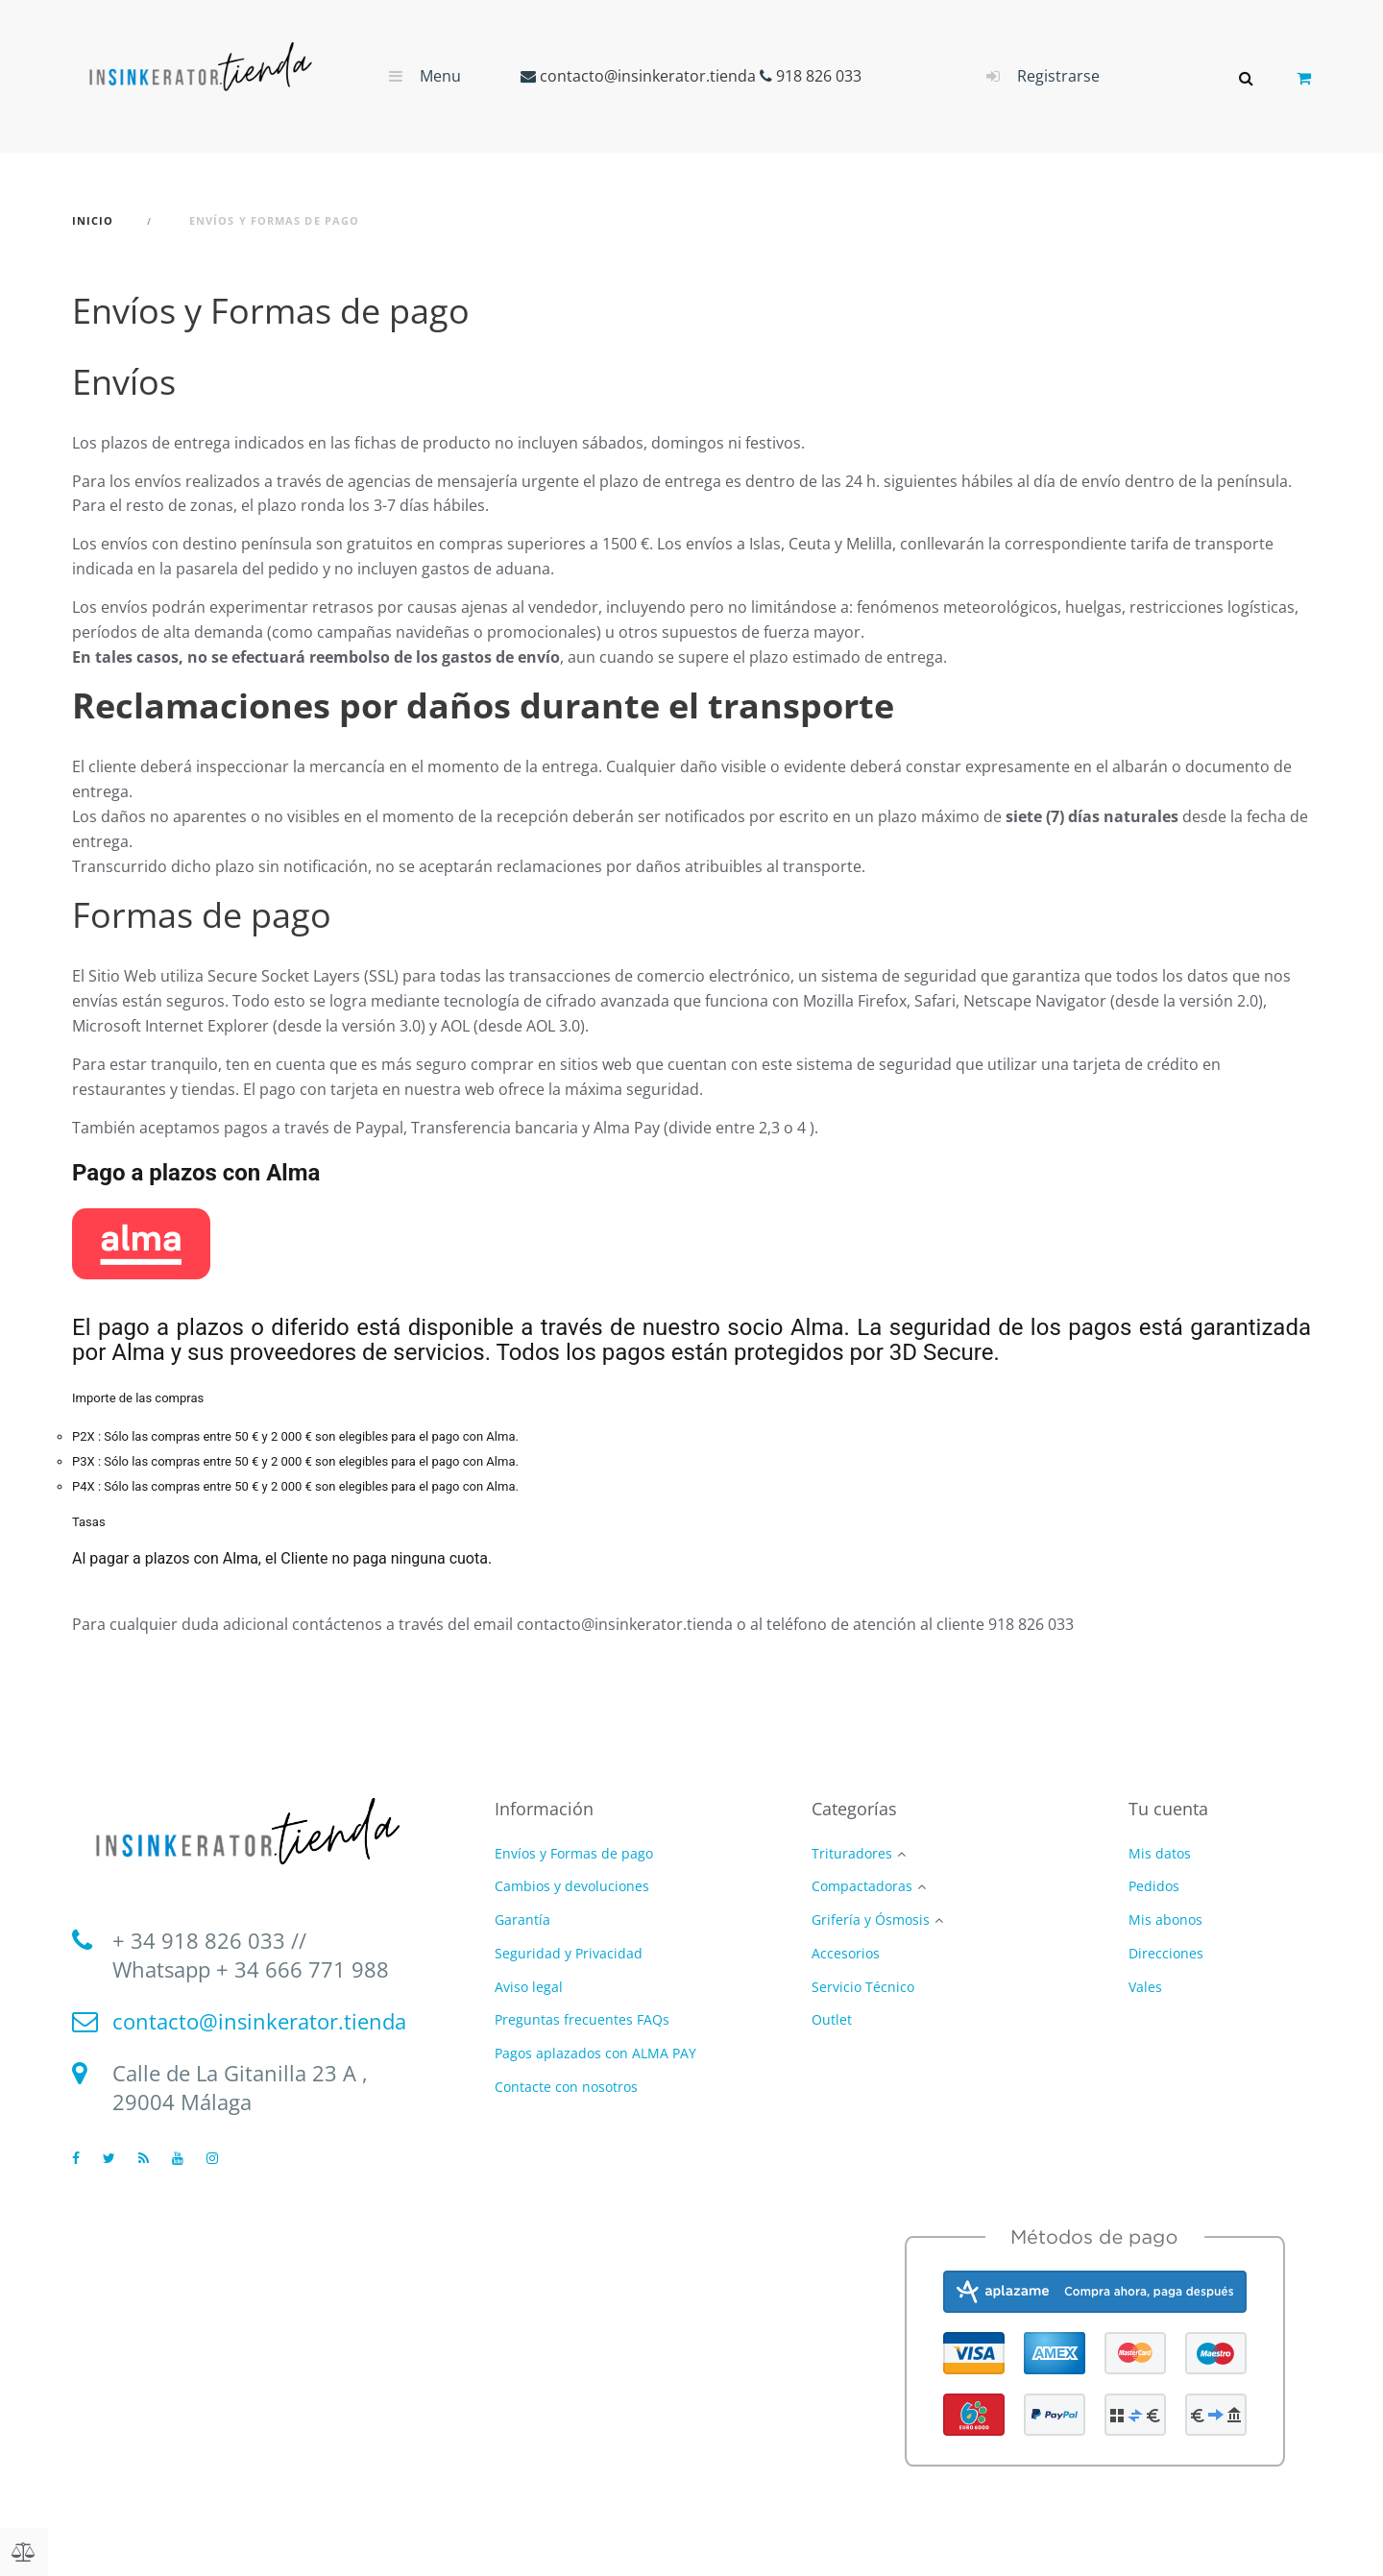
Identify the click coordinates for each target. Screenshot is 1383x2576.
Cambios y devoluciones (572, 1886)
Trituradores (852, 1854)
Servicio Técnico (863, 1988)
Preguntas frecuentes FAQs (582, 2019)
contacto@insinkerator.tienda (648, 75)
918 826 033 (818, 75)
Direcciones (1165, 1953)
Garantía (522, 1919)
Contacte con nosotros (566, 2087)
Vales (1145, 1987)
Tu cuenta (1168, 1808)
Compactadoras (862, 1887)
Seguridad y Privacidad (569, 1953)
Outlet (832, 2020)
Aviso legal (529, 1987)
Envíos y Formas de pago (574, 1853)
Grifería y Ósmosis (871, 1920)
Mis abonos (1165, 1919)
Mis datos (1159, 1853)
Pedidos (1153, 1886)
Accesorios (846, 1954)
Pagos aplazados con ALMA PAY (595, 2053)
